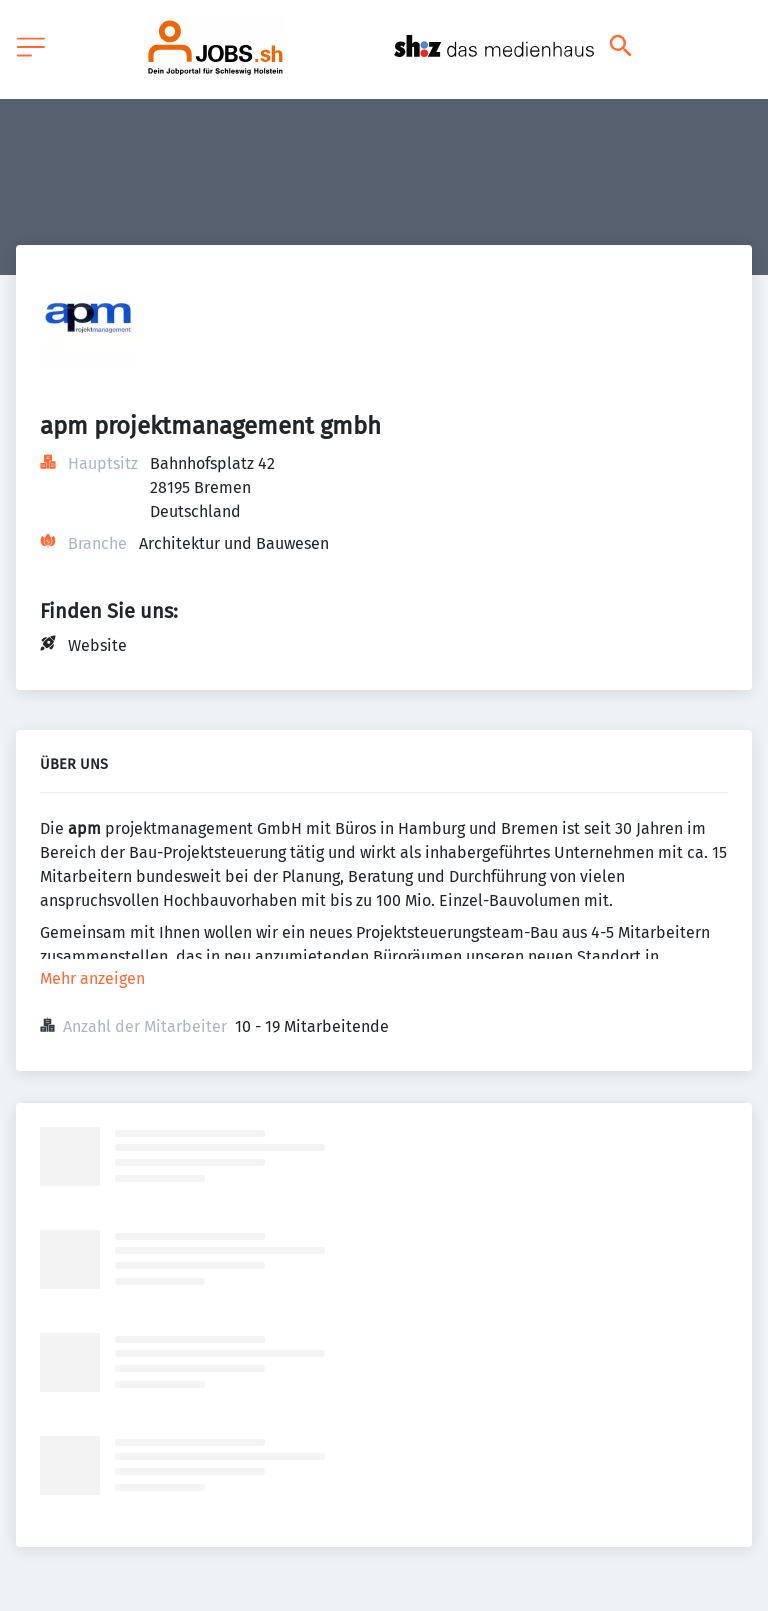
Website (97, 645)
